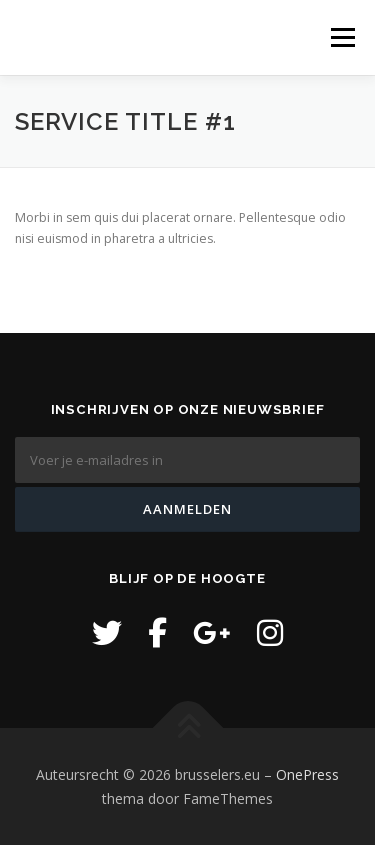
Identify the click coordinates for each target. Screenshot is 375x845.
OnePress (307, 774)
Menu (341, 37)
